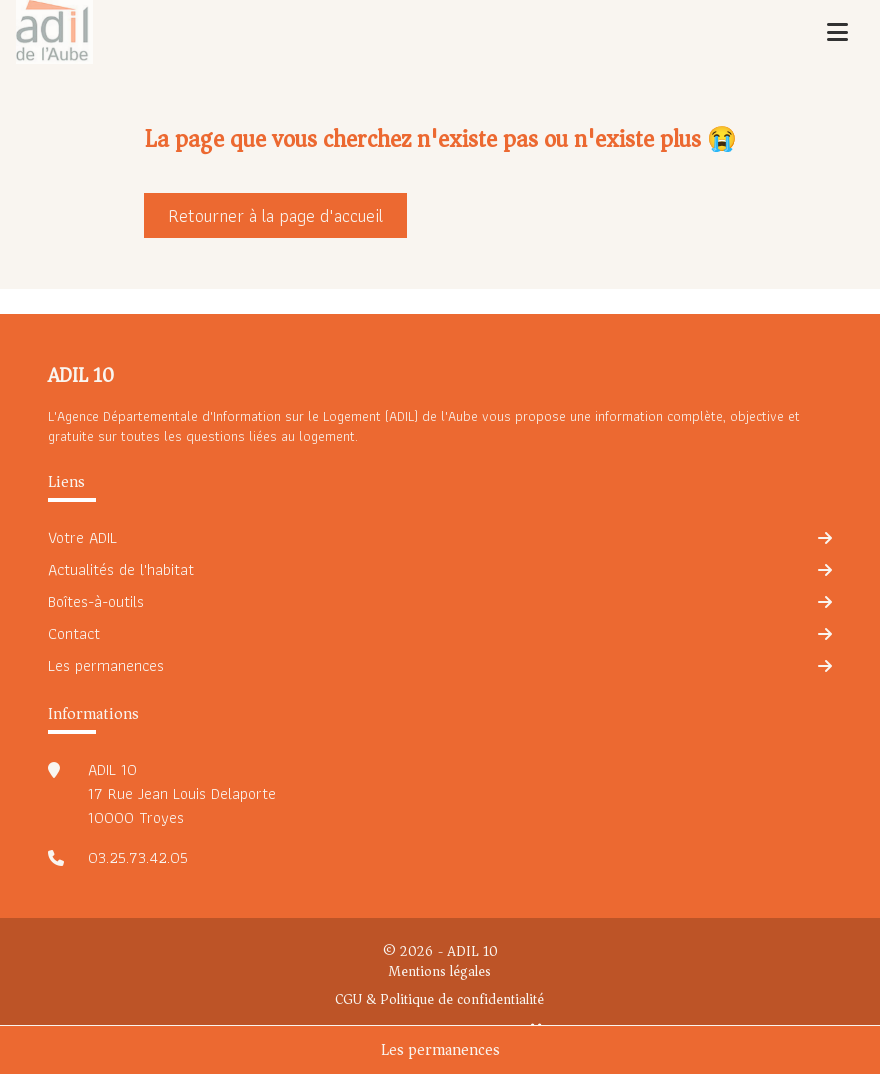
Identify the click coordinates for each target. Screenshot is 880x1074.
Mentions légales (439, 972)
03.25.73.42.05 (138, 858)
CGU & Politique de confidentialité (439, 1000)
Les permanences (440, 1050)
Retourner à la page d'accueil (275, 215)
